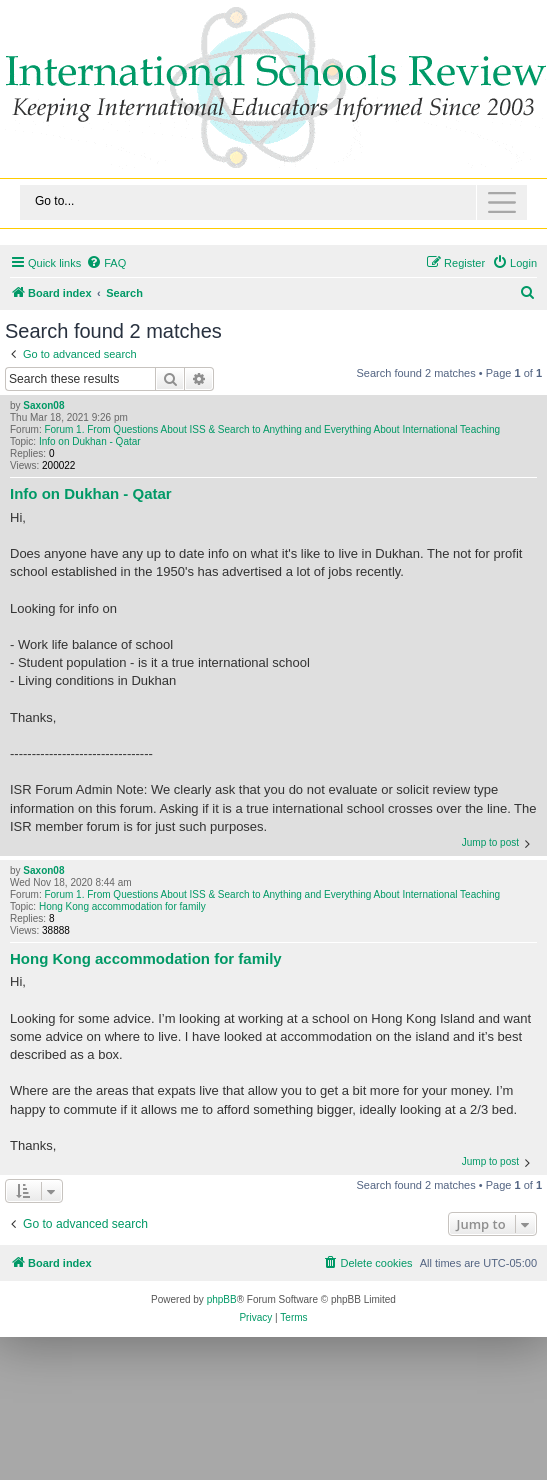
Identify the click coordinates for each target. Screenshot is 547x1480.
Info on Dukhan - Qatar (90, 441)
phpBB (222, 1299)
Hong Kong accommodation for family (122, 906)
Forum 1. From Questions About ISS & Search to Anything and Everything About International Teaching (272, 429)
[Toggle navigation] (273, 202)
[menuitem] (106, 263)
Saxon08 (43, 405)
